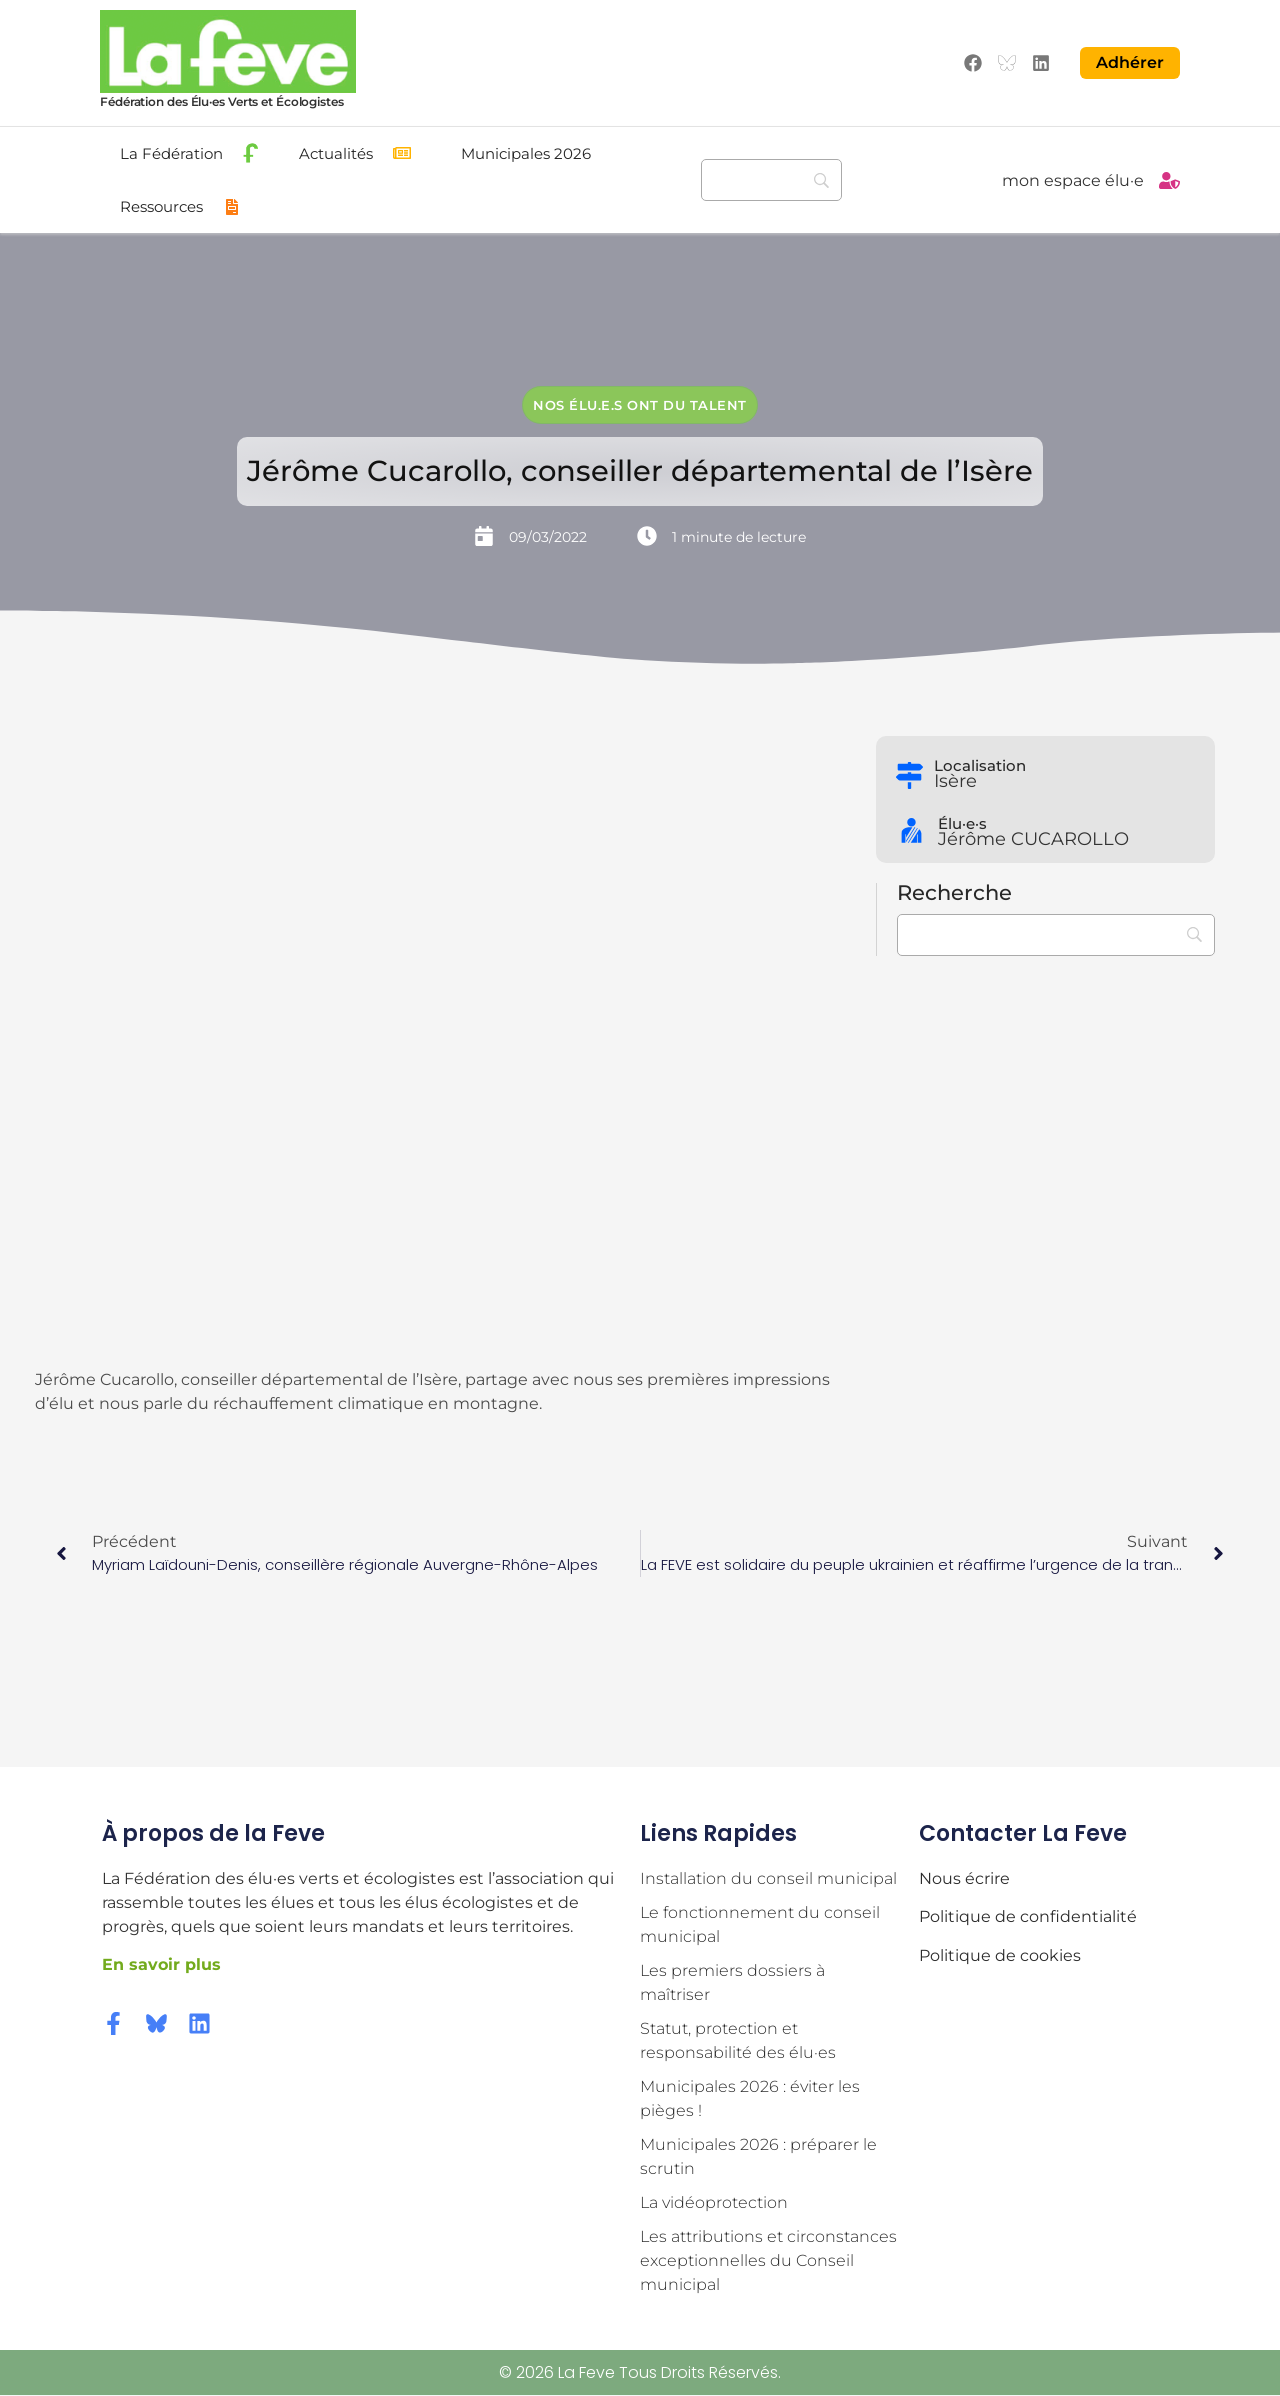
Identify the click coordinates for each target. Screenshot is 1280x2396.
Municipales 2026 (526, 153)
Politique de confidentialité (1028, 1916)
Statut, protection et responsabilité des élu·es (738, 2040)
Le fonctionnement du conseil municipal (760, 1924)
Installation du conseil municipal (768, 1878)
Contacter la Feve (1023, 1833)
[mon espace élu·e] (1169, 180)
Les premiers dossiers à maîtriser (732, 1982)
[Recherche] (771, 180)
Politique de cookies (1000, 1955)
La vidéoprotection (714, 2202)
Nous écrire (964, 1878)
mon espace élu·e (1073, 180)
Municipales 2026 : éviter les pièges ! (750, 2098)
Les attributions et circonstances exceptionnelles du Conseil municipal (768, 2260)
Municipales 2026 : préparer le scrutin (758, 2156)
